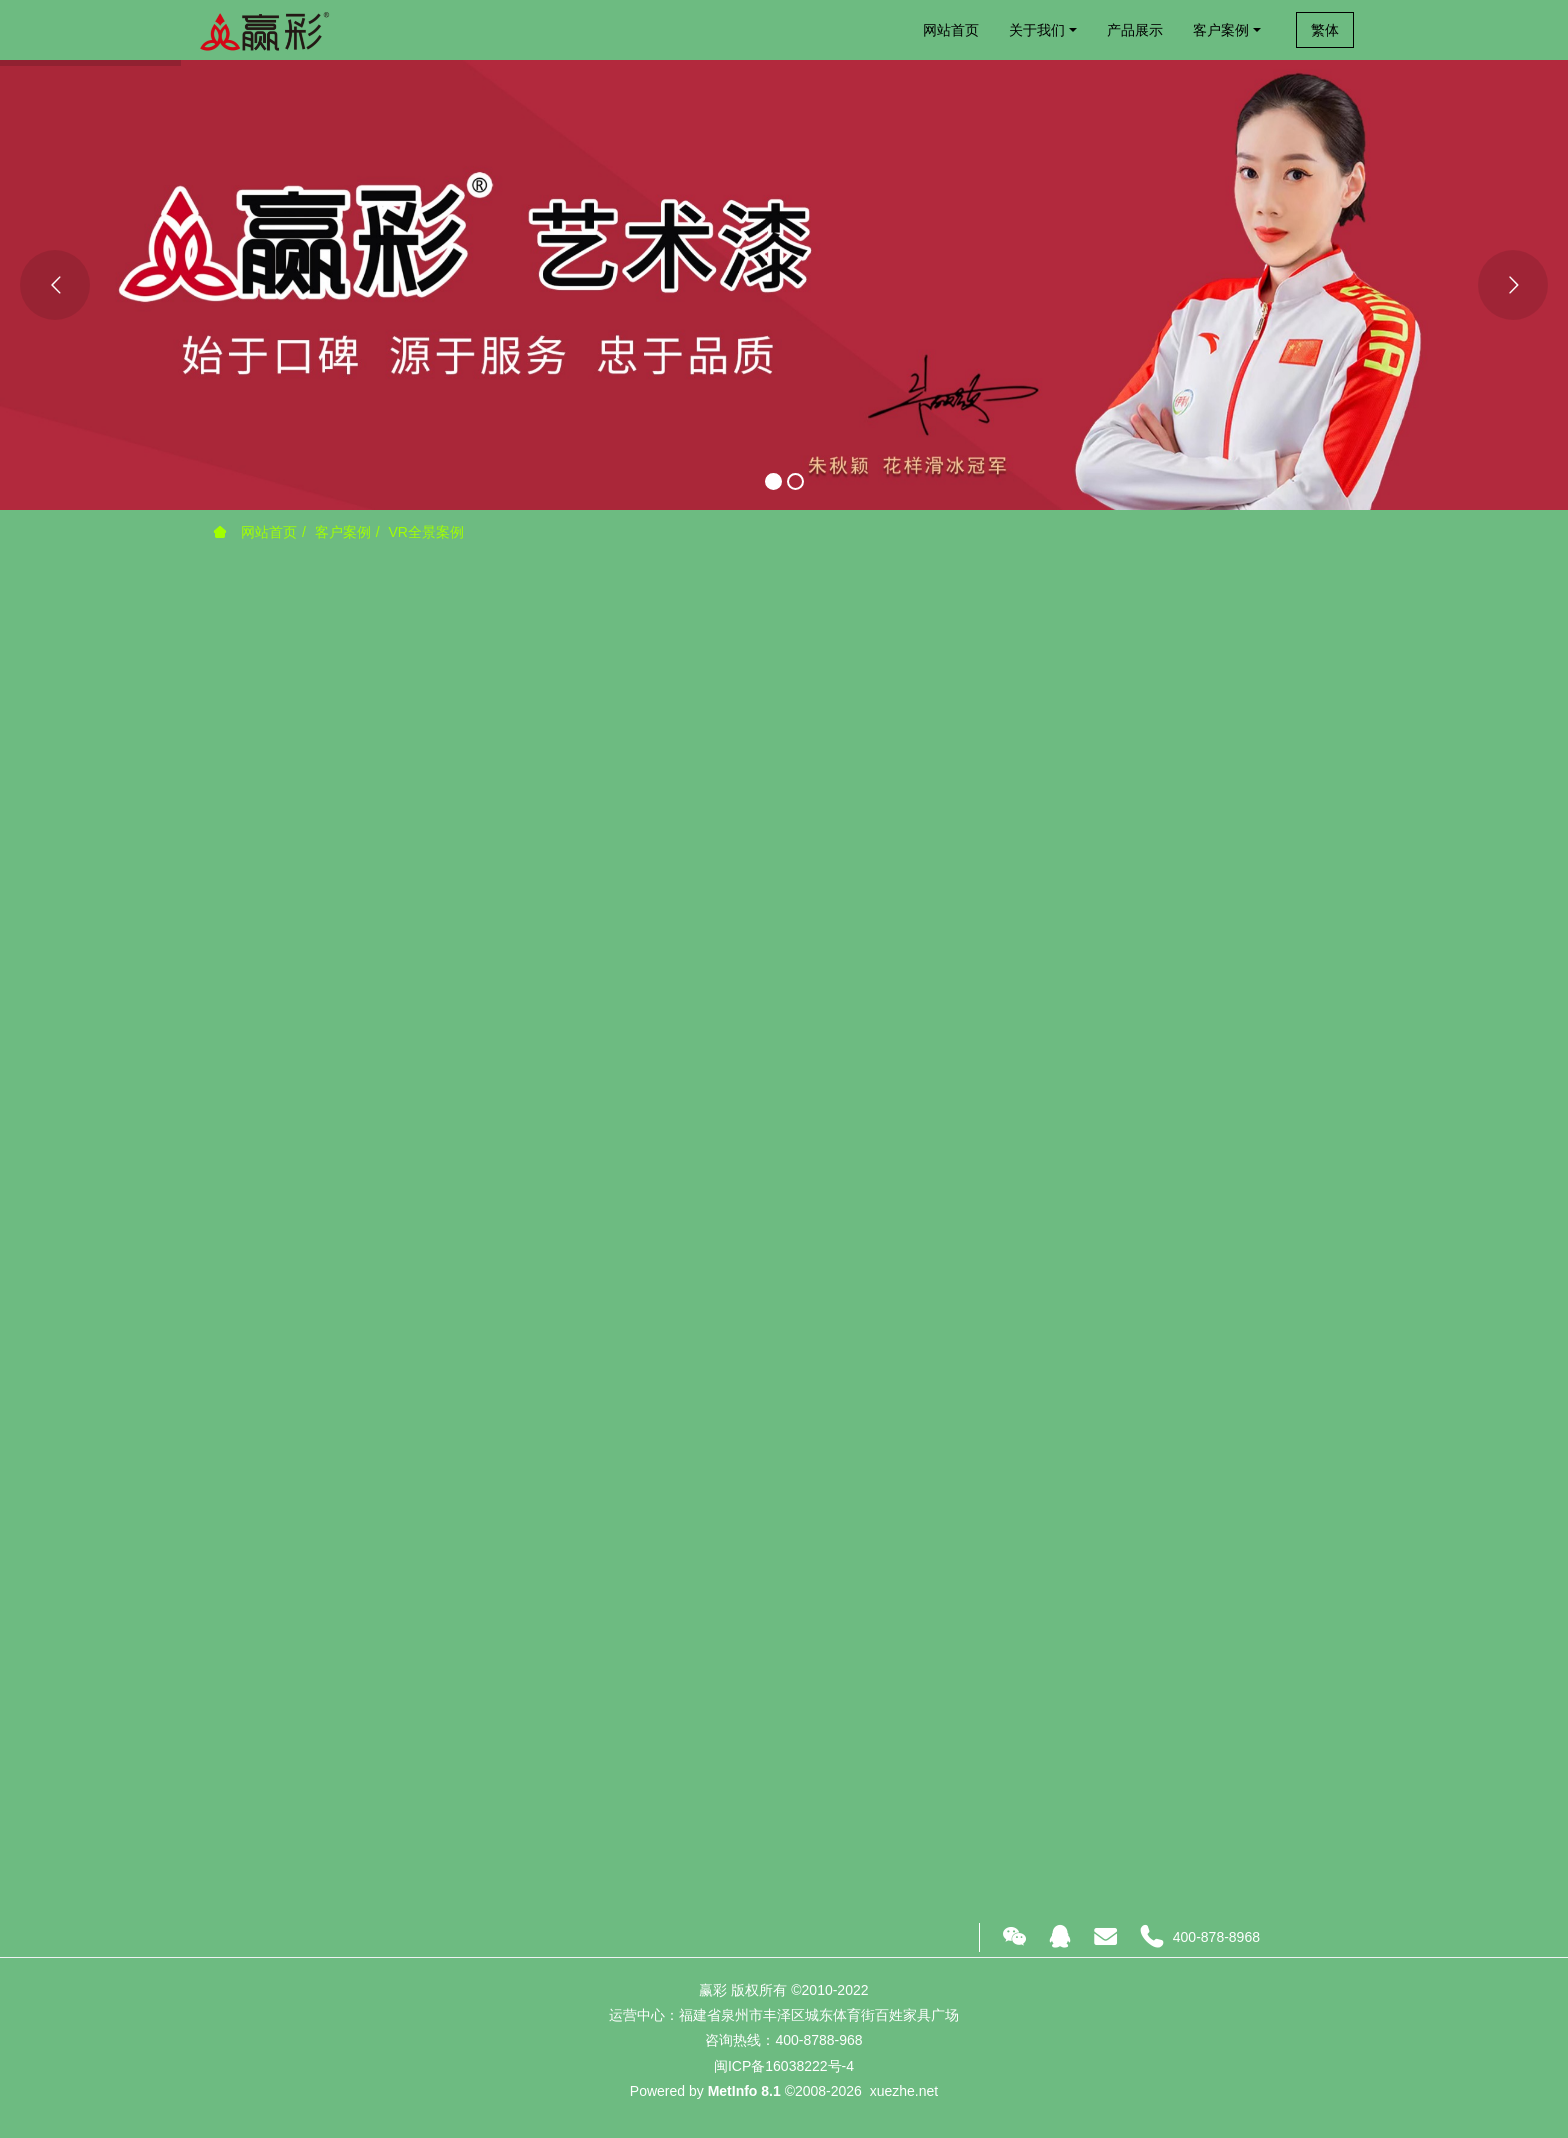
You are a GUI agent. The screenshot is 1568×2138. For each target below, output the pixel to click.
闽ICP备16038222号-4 (784, 2066)
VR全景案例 (425, 532)
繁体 (1325, 30)
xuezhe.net (904, 2091)
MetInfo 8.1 (744, 2091)
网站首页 (951, 30)
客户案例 (343, 532)
